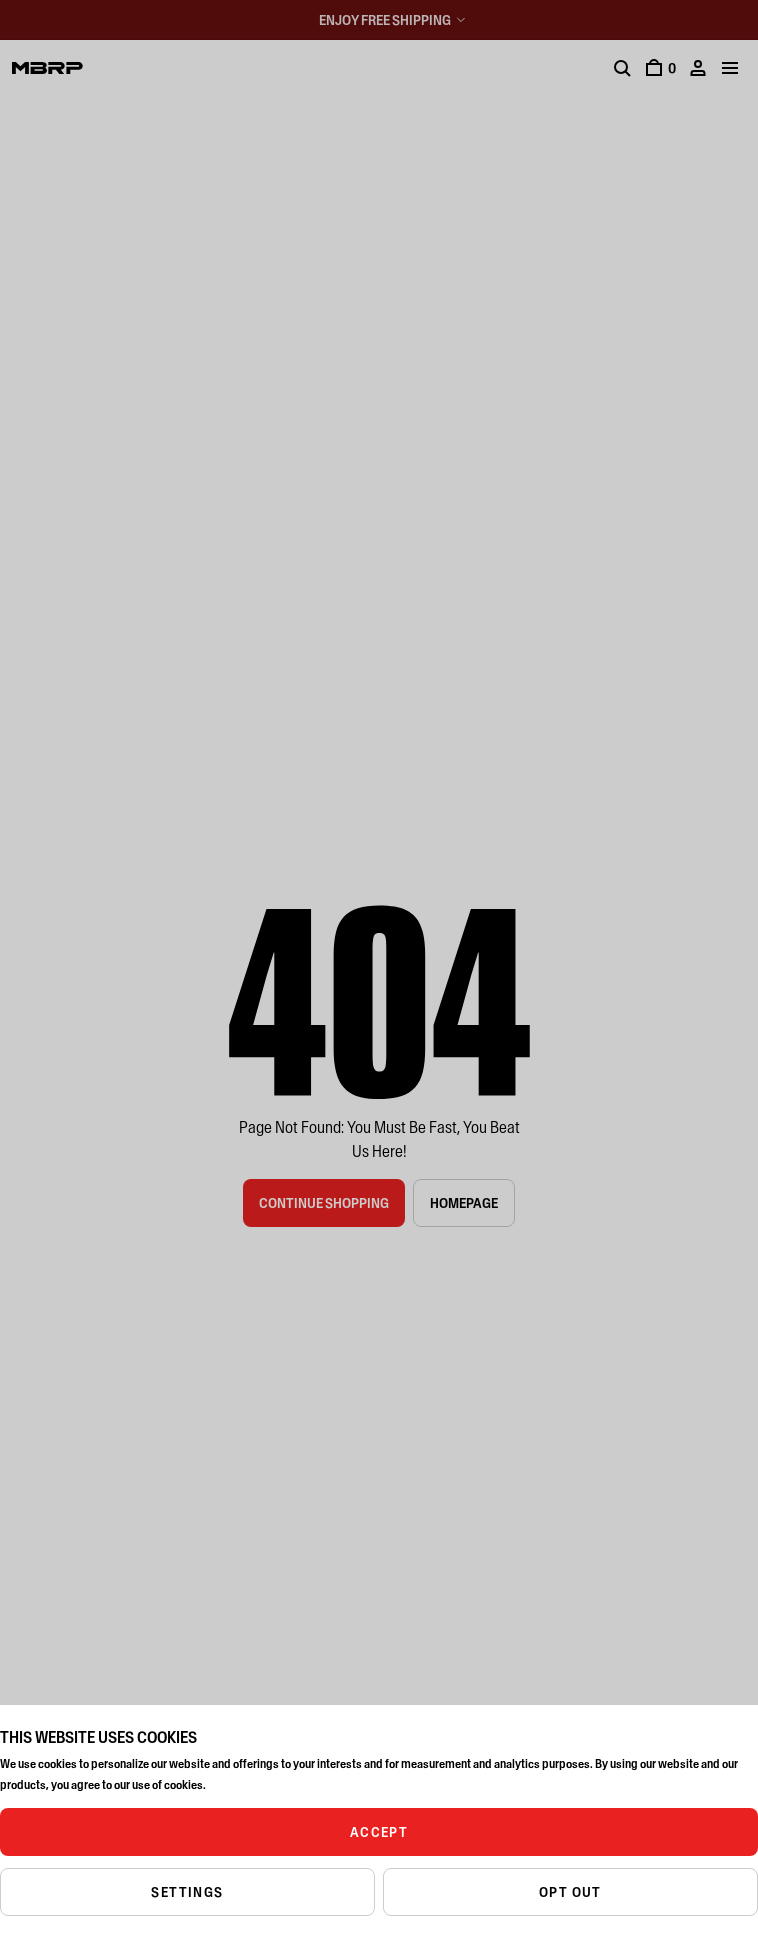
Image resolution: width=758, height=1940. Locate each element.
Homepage (464, 1203)
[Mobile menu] (730, 68)
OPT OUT (570, 1892)
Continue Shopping (324, 1203)
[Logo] (47, 68)
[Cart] (660, 68)
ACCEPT (379, 1832)
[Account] (698, 68)
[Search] (622, 68)
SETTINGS (187, 1892)
